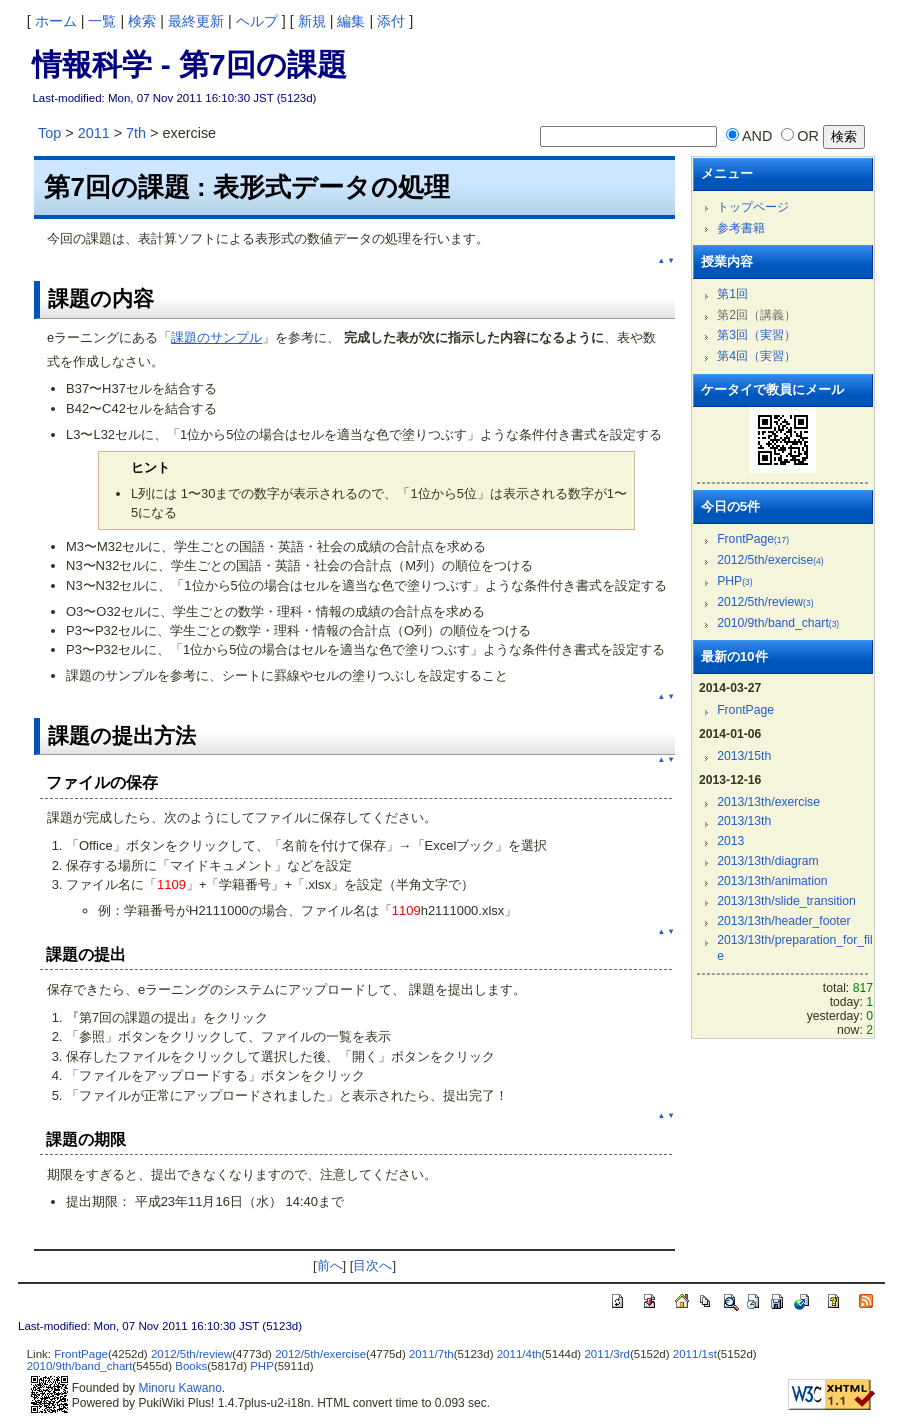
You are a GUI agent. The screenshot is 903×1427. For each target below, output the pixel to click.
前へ (330, 1265)
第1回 (732, 294)
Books (191, 1366)
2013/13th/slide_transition (786, 901)
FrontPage (753, 539)
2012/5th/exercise (770, 560)
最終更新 (196, 21)
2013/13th (744, 821)
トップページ (753, 207)
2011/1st (695, 1354)
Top (49, 133)
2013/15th (744, 756)
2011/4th (519, 1354)
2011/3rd (606, 1354)
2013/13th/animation (772, 881)
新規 (312, 21)
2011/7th (431, 1354)
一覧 (102, 21)
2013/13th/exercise (768, 802)
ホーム (56, 21)
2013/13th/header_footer (783, 921)
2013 (730, 841)
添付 (391, 21)
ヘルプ (257, 21)
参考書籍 (741, 228)
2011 (94, 133)
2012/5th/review (765, 602)
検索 (142, 21)
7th (136, 133)
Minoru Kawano (179, 1388)
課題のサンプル (216, 337)
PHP (734, 581)
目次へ (372, 1265)
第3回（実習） (756, 335)
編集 (351, 21)
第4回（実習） (756, 356)
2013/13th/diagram (768, 861)
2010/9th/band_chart (778, 623)
